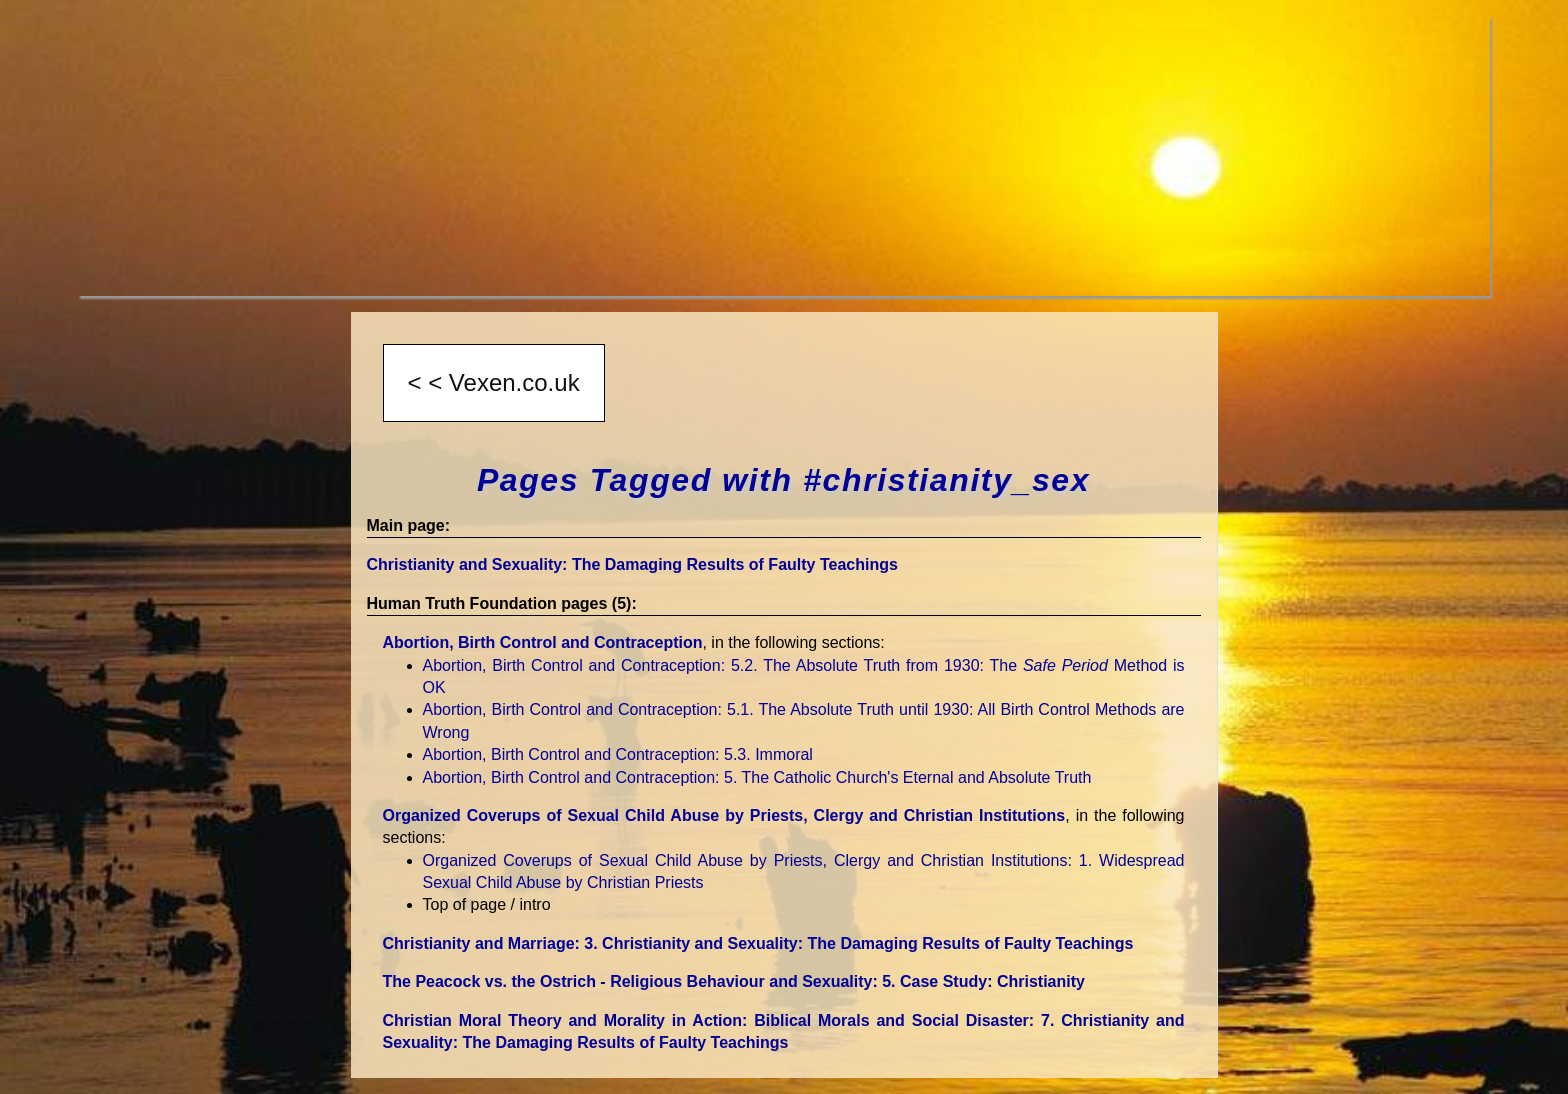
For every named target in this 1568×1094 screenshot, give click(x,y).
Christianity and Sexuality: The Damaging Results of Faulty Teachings (632, 564)
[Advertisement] (678, 156)
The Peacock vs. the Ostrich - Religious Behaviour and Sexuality (734, 981)
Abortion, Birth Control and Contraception (543, 642)
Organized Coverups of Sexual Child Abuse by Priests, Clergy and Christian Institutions (724, 815)
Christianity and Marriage (758, 943)
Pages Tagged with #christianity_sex (783, 480)
